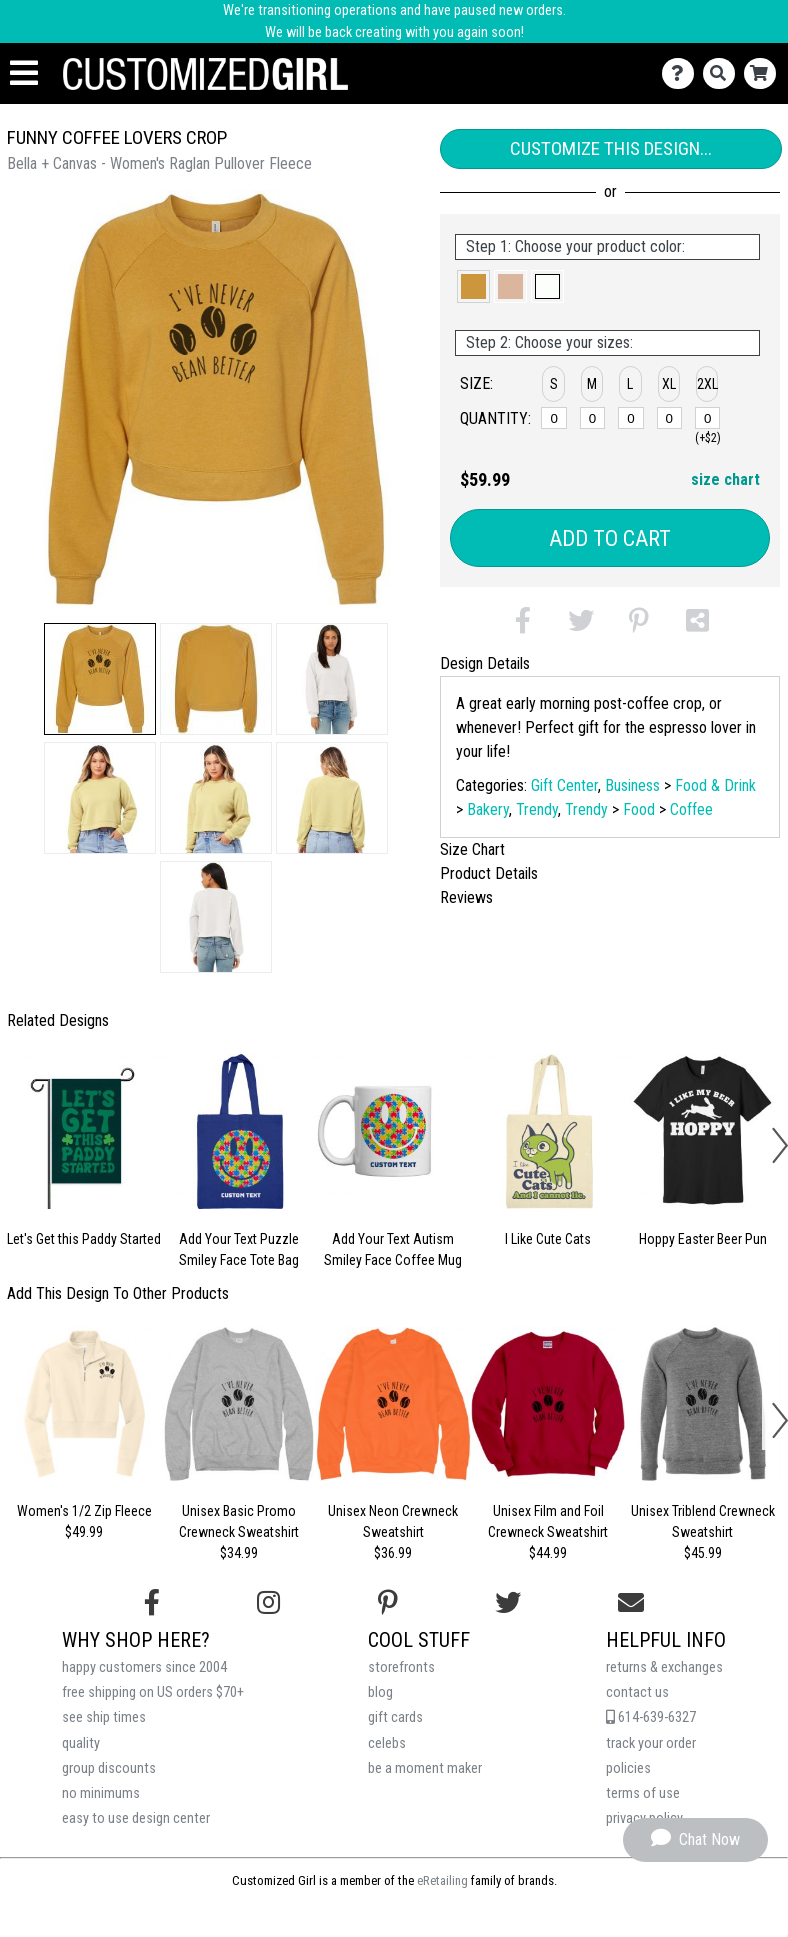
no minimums (101, 1793)
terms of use (643, 1793)
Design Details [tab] (485, 663)
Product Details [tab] (489, 873)
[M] (593, 418)
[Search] (723, 73)
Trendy (537, 809)
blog (380, 1692)
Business (632, 785)
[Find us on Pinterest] (388, 1603)
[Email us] (631, 1603)
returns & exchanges (664, 1667)
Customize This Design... (611, 148)
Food (639, 809)
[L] (631, 418)
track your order (651, 1743)
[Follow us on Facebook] (152, 1603)
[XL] (670, 418)
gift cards (395, 1717)
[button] (100, 679)
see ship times (104, 1717)
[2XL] (708, 418)
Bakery (488, 809)
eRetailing (442, 1880)
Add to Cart (610, 538)
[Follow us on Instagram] (268, 1603)
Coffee (691, 809)
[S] (554, 418)
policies (628, 1768)
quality (81, 1743)
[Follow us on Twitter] (508, 1603)
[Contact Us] (682, 73)
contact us (637, 1692)
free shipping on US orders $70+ (153, 1692)
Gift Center (564, 785)
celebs (387, 1743)
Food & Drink (715, 785)
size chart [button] (725, 479)
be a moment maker (425, 1768)
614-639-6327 (651, 1717)
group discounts (109, 1768)
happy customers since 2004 (144, 1667)
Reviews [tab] (466, 897)
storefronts (401, 1667)
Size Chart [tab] (472, 849)
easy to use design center (136, 1818)
